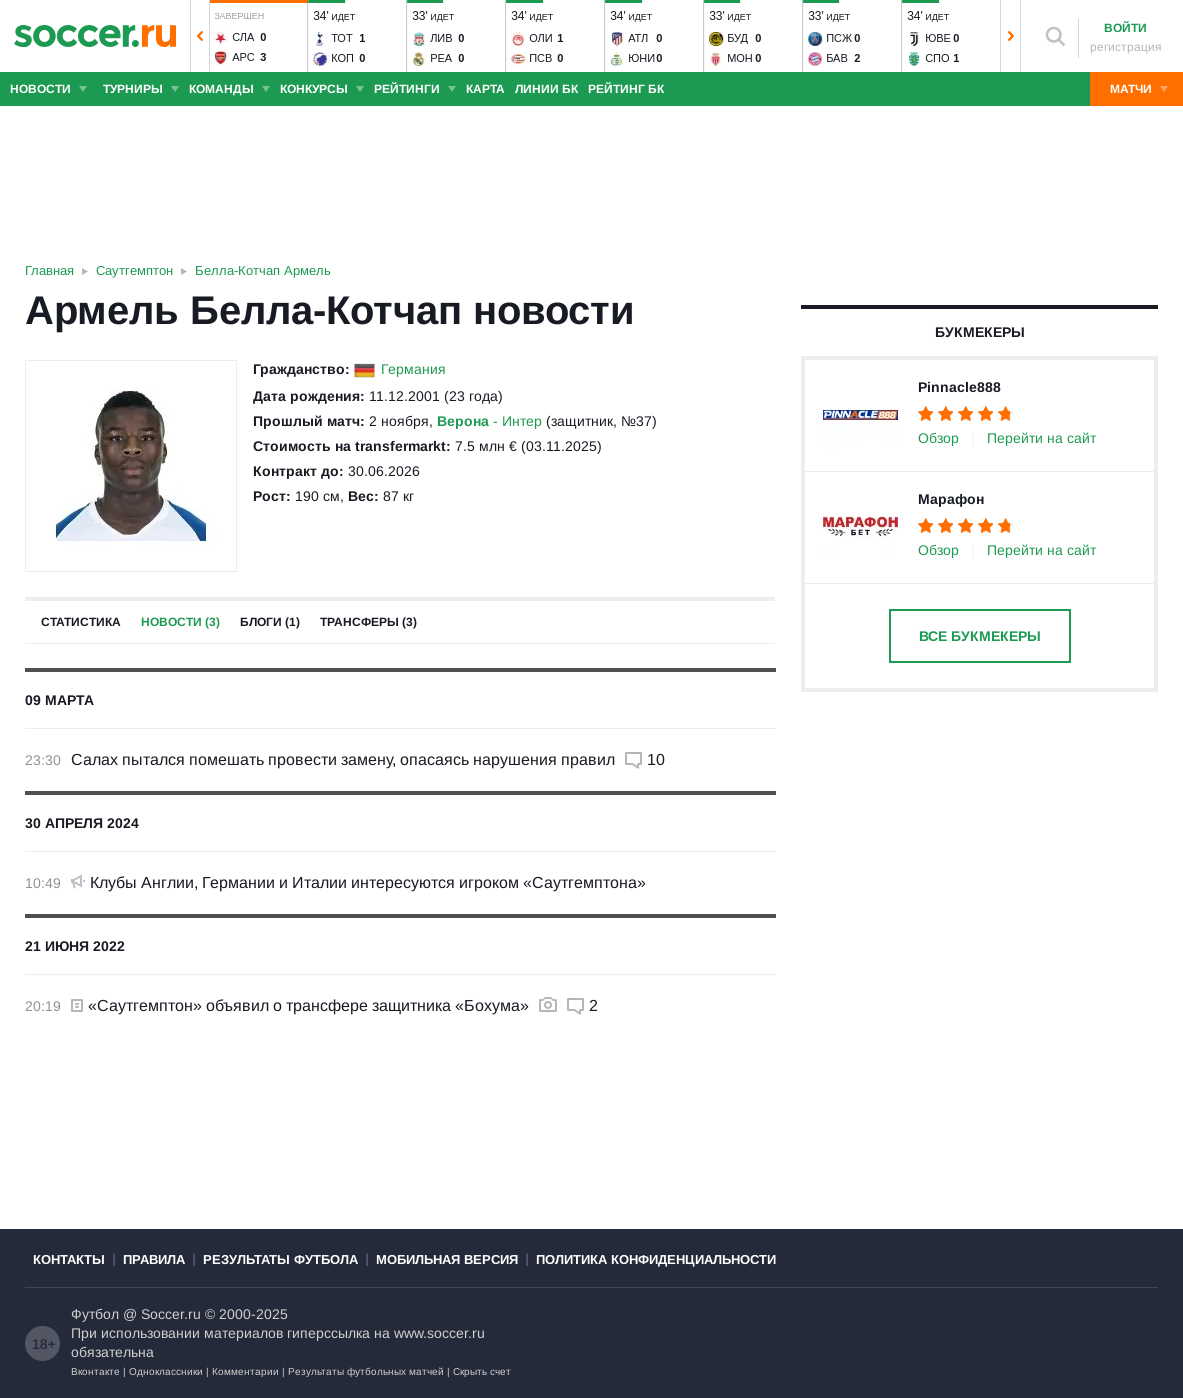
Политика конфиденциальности (656, 1259)
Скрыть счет (482, 1371)
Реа (441, 58)
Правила (154, 1259)
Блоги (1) (270, 622)
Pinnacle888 (959, 387)
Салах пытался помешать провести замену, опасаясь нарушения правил (343, 759)
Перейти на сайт (1041, 438)
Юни (641, 58)
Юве (938, 38)
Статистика (81, 622)
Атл (638, 38)
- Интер (489, 421)
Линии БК (546, 89)
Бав (837, 58)
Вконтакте (95, 1371)
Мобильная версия (447, 1259)
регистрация (1126, 47)
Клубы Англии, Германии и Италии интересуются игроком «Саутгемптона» (358, 882)
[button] (200, 36)
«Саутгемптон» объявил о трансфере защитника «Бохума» (300, 1005)
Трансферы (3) (368, 622)
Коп (342, 58)
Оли (541, 38)
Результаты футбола (280, 1259)
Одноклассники (166, 1371)
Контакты (69, 1259)
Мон (740, 58)
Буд (737, 38)
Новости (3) (180, 622)
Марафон (951, 499)
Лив (441, 38)
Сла (243, 37)
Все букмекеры (980, 636)
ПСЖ (839, 38)
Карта (485, 89)
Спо (937, 58)
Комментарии (245, 1371)
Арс (243, 57)
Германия (413, 369)
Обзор (938, 438)
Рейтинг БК (626, 89)
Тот (342, 38)
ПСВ (540, 58)
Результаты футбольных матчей (366, 1371)
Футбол (95, 1314)
